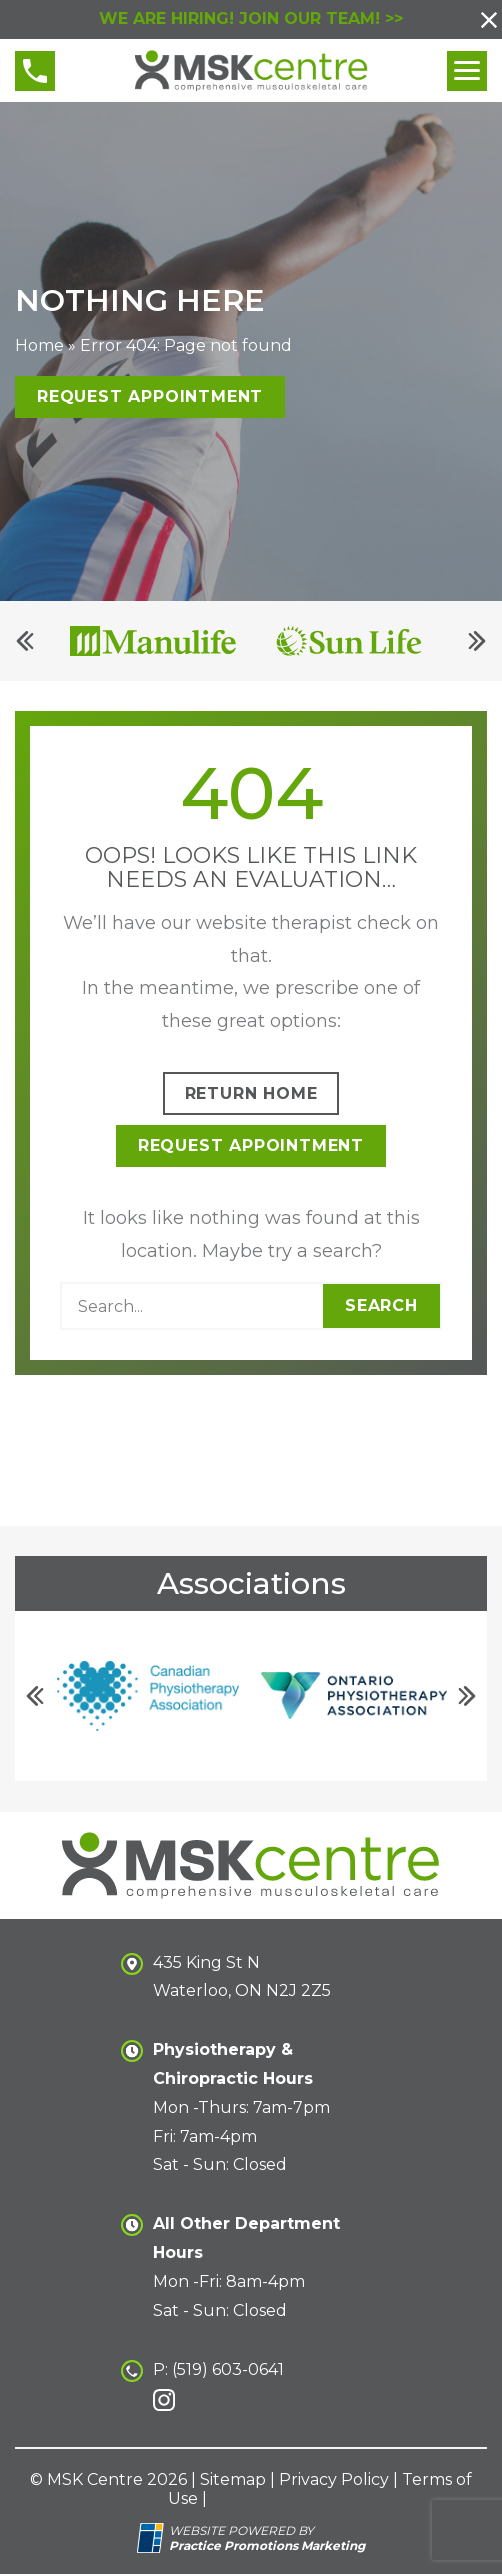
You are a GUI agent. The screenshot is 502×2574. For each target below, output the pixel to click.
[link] (164, 2400)
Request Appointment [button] (150, 397)
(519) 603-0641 (228, 2369)
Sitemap (233, 2479)
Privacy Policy (334, 2479)
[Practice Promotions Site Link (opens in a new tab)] (153, 2538)
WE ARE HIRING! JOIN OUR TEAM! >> (251, 18)
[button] (489, 20)
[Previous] (25, 642)
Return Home (251, 1093)
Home (39, 346)
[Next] (477, 642)
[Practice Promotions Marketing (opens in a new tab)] (267, 2545)
